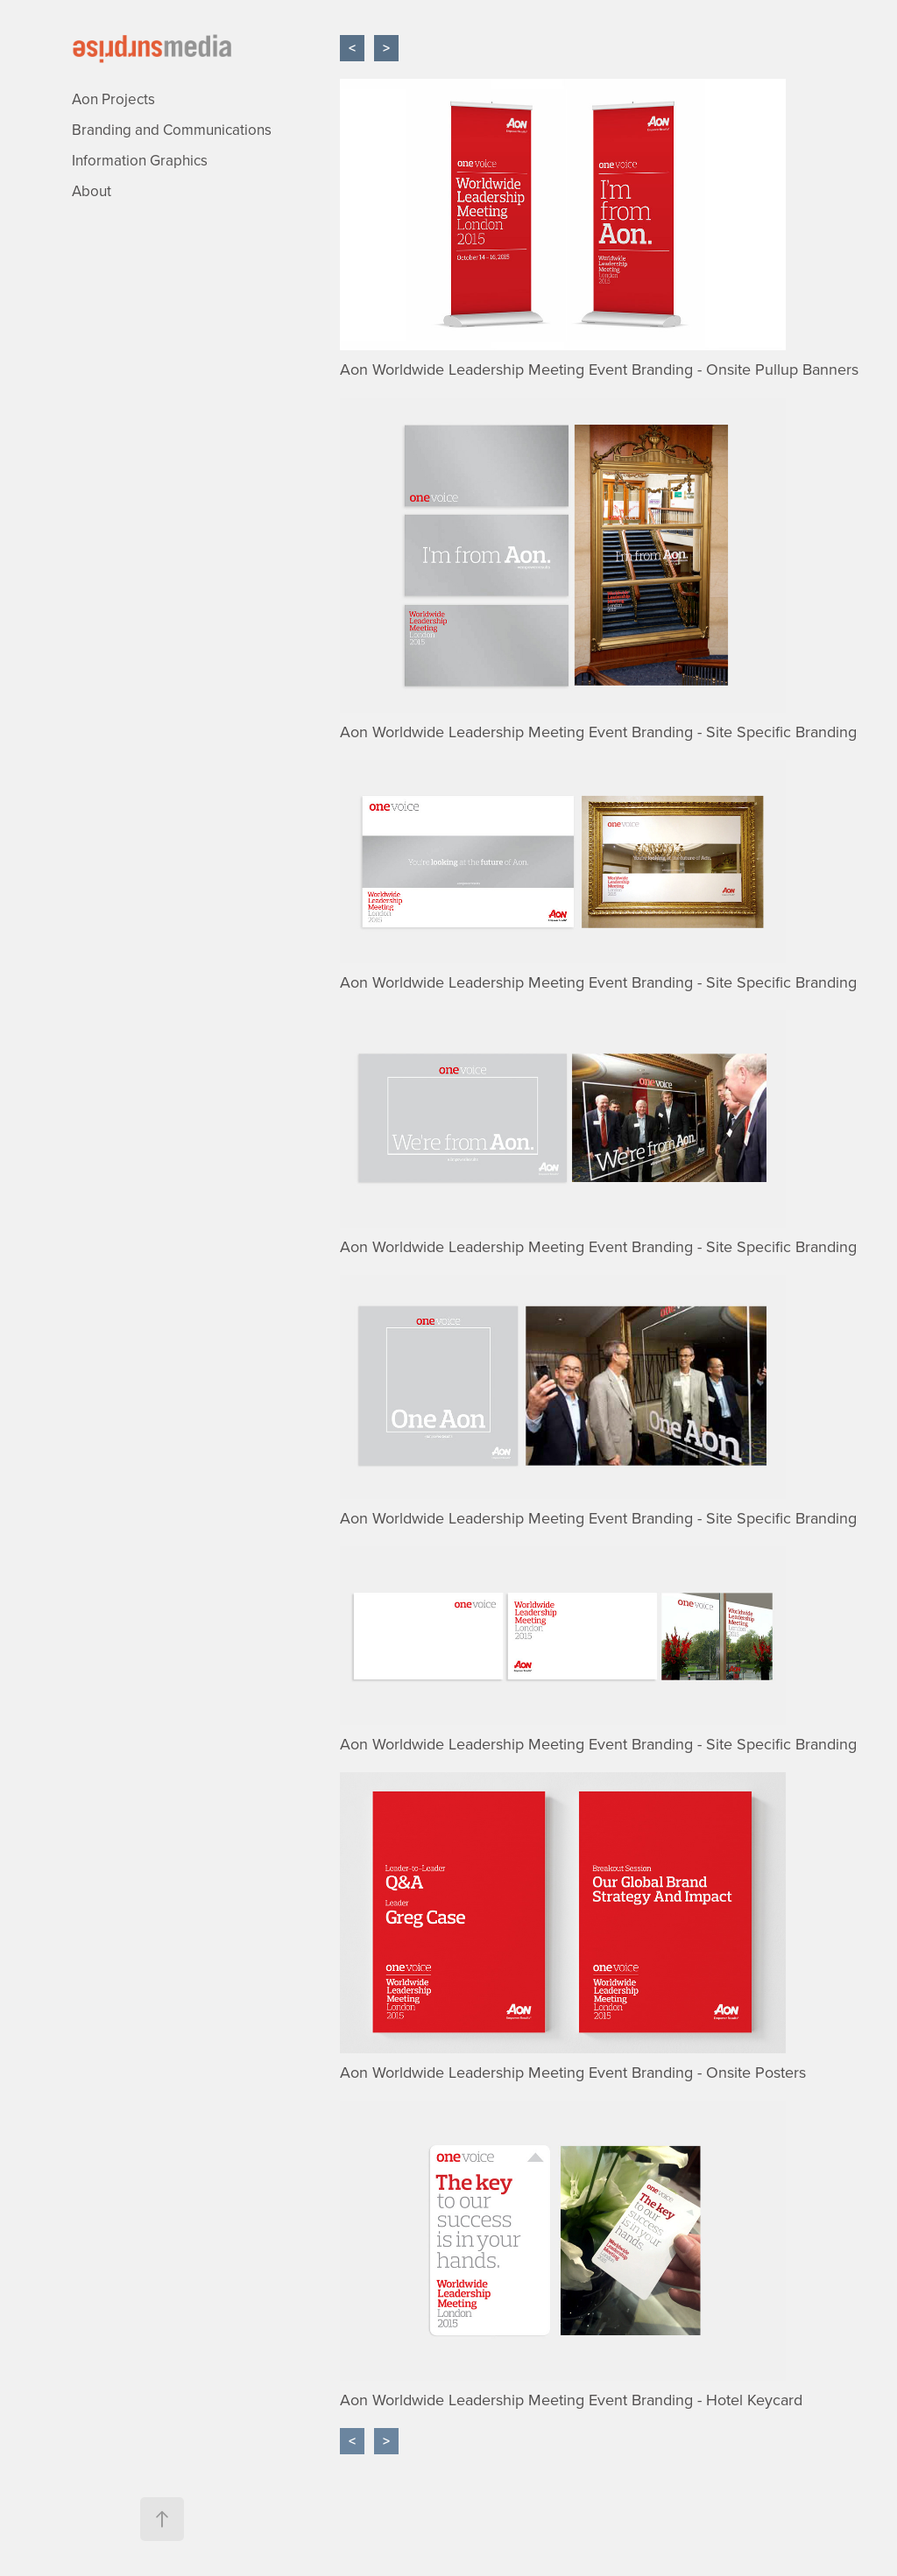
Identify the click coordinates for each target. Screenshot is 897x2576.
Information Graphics (140, 160)
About (91, 190)
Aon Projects (113, 98)
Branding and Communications (172, 129)
